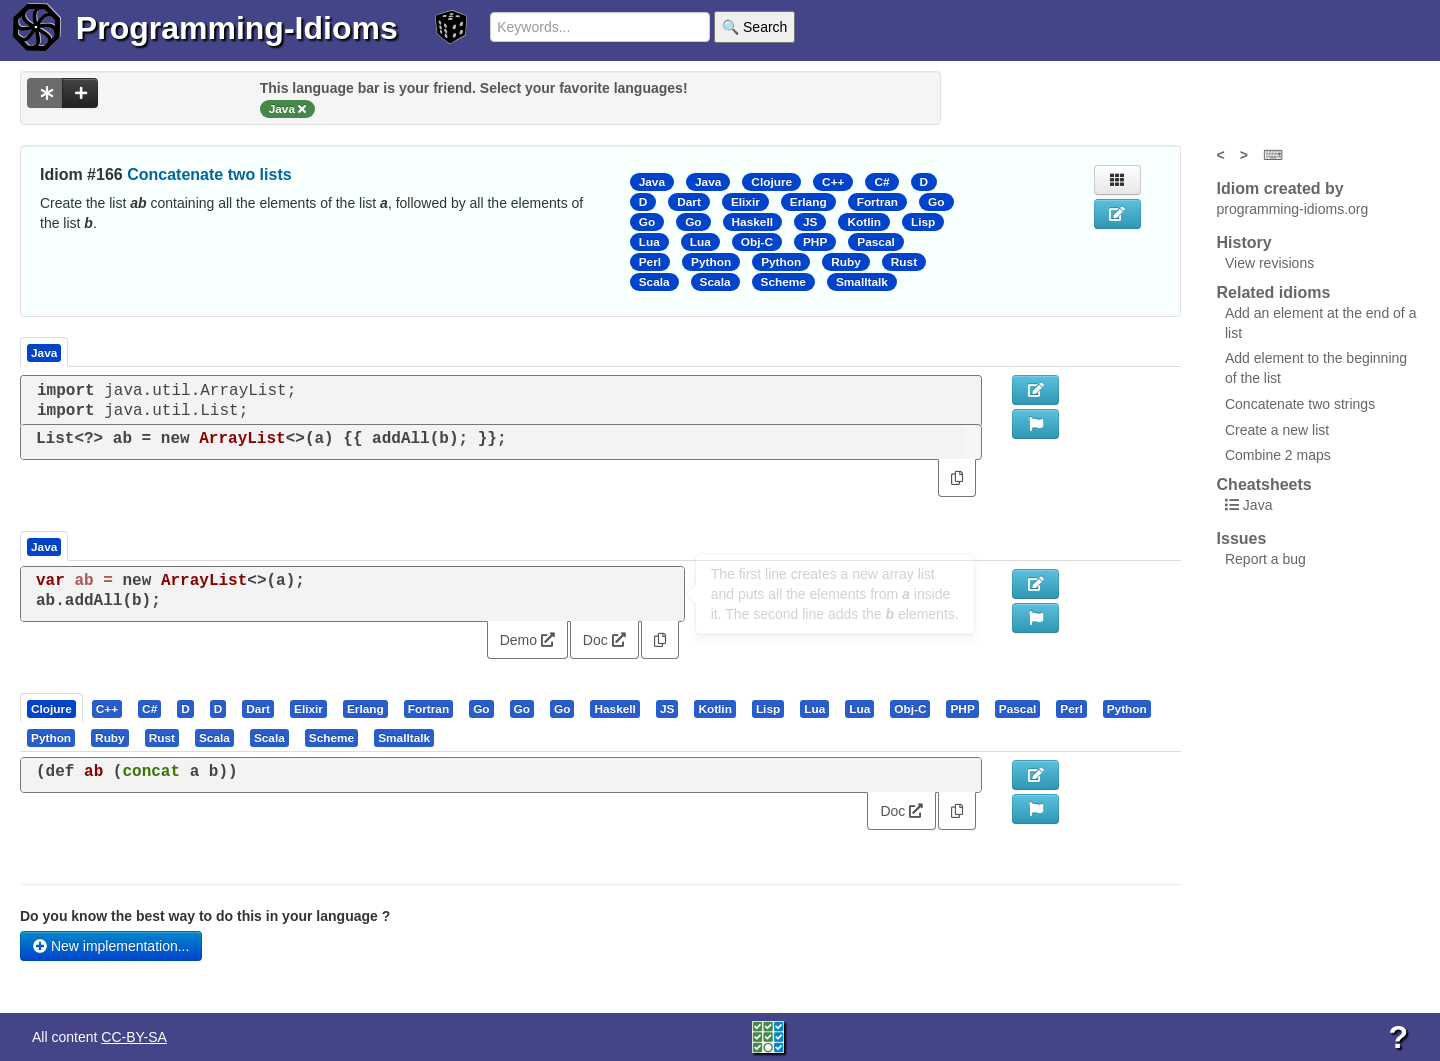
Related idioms (1274, 292)
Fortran (877, 202)
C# (881, 182)
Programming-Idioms (237, 28)
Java (652, 182)
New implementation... (111, 946)
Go (936, 202)
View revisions (1269, 263)
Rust (904, 262)
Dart (689, 202)
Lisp (923, 222)
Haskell (752, 222)
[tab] (52, 708)
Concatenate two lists (209, 174)
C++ (833, 182)
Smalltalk (862, 282)
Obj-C (757, 242)
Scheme (783, 282)
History (1244, 242)
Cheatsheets (1264, 484)
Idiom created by (1280, 188)
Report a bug (1265, 559)
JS (810, 222)
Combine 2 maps (1278, 455)
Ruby (846, 262)
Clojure (771, 182)
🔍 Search (754, 27)
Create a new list (1277, 430)
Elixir (745, 202)
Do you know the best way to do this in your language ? (205, 916)
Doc (604, 640)
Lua (649, 242)
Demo (527, 640)
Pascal (876, 242)
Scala (654, 282)
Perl (650, 262)
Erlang (808, 202)
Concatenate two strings (1300, 404)
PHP (815, 242)
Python (711, 262)
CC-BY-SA (134, 1037)
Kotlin (864, 222)
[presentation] (51, 708)
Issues (1242, 538)
